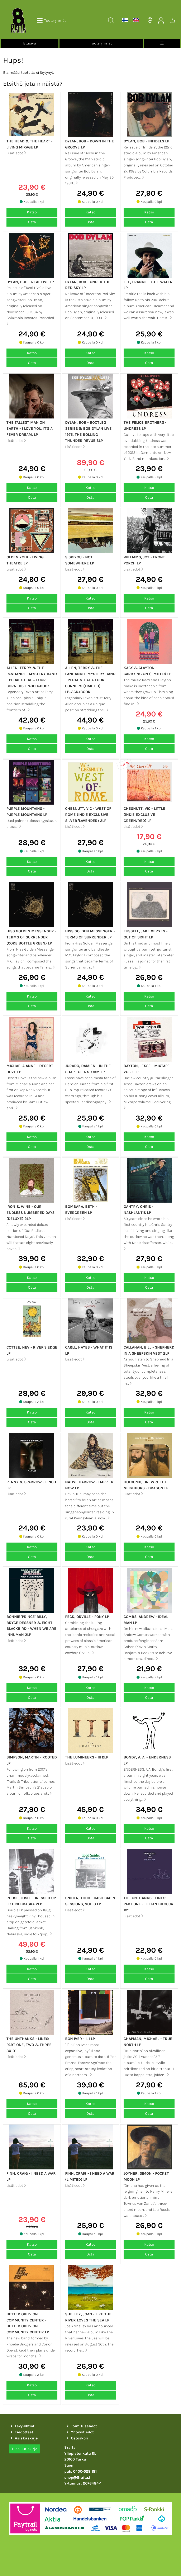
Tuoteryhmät (101, 43)
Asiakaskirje (23, 2438)
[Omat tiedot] (161, 20)
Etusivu (29, 43)
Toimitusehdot (81, 2426)
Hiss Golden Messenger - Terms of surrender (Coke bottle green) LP (31, 937)
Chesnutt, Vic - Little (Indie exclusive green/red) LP (144, 814)
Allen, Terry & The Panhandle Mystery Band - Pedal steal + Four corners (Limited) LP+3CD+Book (90, 680)
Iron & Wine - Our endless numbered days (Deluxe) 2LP (30, 1212)
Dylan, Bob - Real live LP (30, 282)
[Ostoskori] (172, 20)
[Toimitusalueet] (150, 20)
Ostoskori (76, 2438)
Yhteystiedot (79, 2432)
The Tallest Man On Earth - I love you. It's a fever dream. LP (29, 428)
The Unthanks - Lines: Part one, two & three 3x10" (29, 2044)
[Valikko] (162, 43)
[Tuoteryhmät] (52, 20)
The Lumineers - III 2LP (86, 1757)
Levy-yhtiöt (21, 2426)
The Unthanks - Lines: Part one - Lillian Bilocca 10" (148, 1904)
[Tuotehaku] (89, 20)
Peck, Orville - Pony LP (87, 1616)
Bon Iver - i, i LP (80, 2038)
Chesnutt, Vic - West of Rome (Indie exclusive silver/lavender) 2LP (88, 814)
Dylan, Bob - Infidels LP (146, 141)
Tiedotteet (21, 2432)
